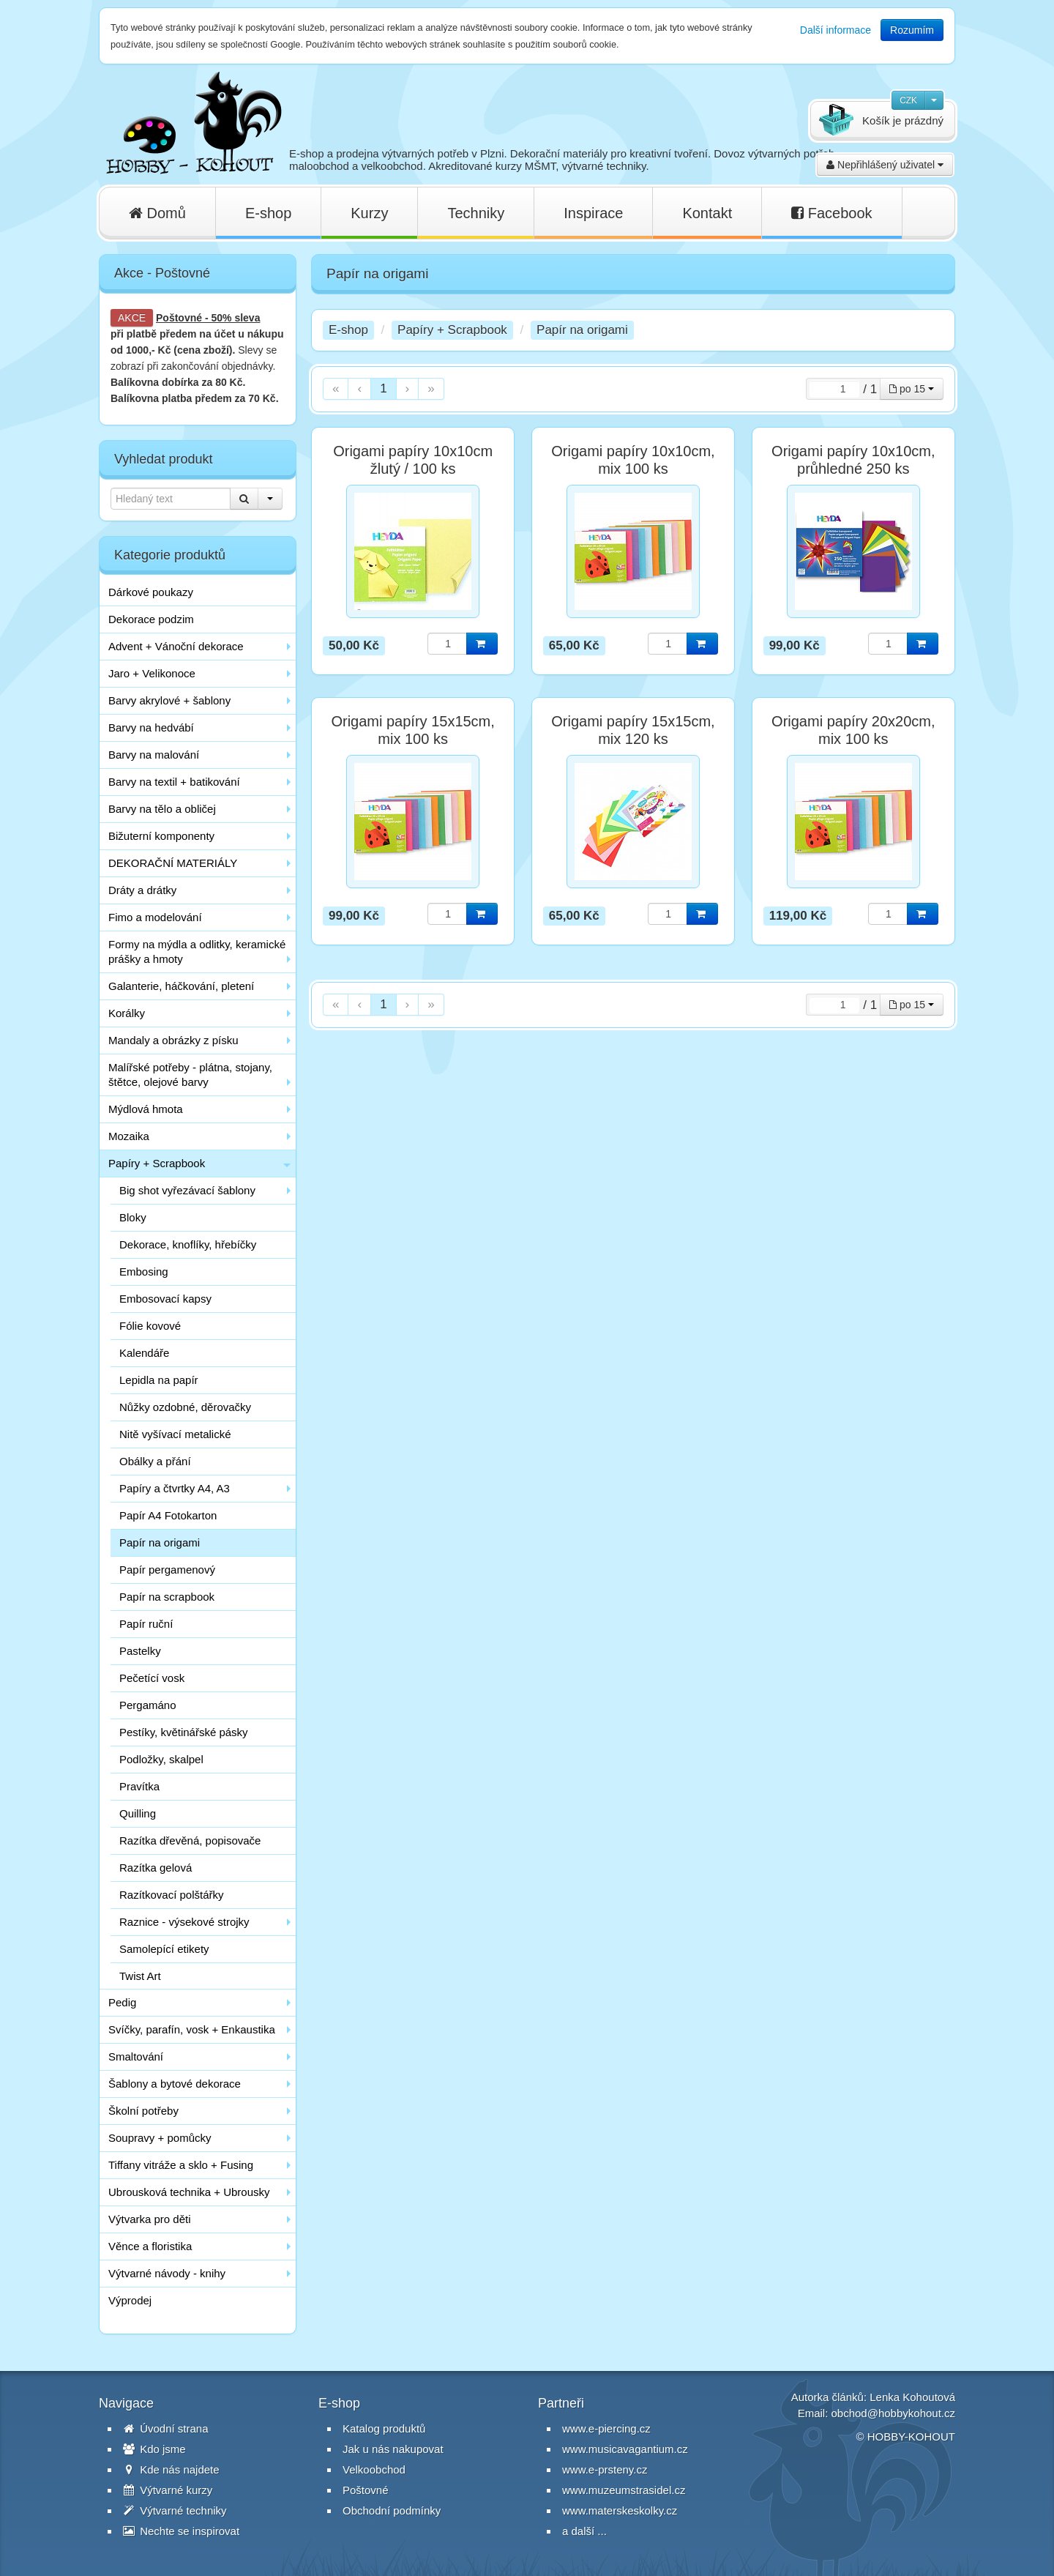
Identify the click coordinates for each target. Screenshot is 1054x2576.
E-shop (268, 213)
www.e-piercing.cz (606, 2428)
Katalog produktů (384, 2428)
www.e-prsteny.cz (604, 2469)
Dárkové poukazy (150, 592)
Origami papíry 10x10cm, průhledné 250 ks (853, 460)
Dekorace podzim (151, 619)
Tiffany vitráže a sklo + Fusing (180, 2165)
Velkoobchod (374, 2469)
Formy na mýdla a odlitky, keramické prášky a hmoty (196, 951)
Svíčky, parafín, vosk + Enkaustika (191, 2029)
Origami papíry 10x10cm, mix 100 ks (632, 460)
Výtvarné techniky (175, 2510)
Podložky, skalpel (161, 1759)
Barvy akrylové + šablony (169, 700)
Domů (157, 213)
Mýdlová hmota (145, 1109)
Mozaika (128, 1136)
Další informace (835, 30)
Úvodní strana (166, 2428)
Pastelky (140, 1651)
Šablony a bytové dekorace (174, 2083)
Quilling (137, 1813)
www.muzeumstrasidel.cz (623, 2490)
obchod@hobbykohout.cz (893, 2413)
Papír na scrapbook (166, 1596)
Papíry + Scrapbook (156, 1163)
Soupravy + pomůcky (160, 2138)
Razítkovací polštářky (171, 1894)
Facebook (831, 213)
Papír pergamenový (167, 1569)
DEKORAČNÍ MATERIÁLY (172, 863)
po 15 (911, 389)
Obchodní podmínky (392, 2510)
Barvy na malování (153, 754)
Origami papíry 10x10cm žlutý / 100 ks (413, 460)
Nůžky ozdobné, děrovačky (185, 1407)
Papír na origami (159, 1542)
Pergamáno (147, 1705)
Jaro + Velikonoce (151, 673)
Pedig (122, 2002)
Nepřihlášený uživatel (884, 165)
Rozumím (912, 30)
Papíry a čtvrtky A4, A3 (174, 1488)
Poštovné (179, 318)
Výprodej (130, 2300)
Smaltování (135, 2056)
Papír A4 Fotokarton (168, 1515)
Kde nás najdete (171, 2469)
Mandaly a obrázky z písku (173, 1040)
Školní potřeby (143, 2110)
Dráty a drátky (142, 890)
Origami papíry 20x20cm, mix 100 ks (853, 730)
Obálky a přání (155, 1461)
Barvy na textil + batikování (174, 781)
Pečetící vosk (151, 1678)
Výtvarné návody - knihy (166, 2273)
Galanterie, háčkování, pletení (181, 986)
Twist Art (140, 1976)
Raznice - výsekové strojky (184, 1922)
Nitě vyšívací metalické (175, 1434)
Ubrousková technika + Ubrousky (189, 2192)
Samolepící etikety (164, 1949)
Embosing (143, 1271)
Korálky (126, 1013)
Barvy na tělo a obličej (162, 809)
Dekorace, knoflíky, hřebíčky (187, 1244)
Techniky (475, 213)
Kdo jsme (154, 2449)
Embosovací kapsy (165, 1298)
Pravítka (139, 1786)
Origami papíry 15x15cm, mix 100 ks (412, 730)
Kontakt (707, 213)
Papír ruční (146, 1624)
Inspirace (593, 213)
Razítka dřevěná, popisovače (190, 1840)
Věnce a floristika (150, 2246)
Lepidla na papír (158, 1380)
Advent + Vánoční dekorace (176, 646)
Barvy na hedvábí (151, 727)
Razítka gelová (155, 1867)
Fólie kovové (150, 1325)
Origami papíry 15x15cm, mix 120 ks (632, 730)
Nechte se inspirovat (181, 2531)
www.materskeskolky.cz (619, 2510)
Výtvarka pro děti (149, 2219)
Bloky (132, 1217)
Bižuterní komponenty (161, 836)
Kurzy (369, 213)
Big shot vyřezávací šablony (187, 1190)
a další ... (584, 2531)
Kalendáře (144, 1353)
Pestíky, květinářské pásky (183, 1732)
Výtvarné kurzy (167, 2490)
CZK (908, 100)
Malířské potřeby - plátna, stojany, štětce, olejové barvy (190, 1074)
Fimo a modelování (155, 917)
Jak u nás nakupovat (393, 2449)
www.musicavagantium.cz (625, 2449)
